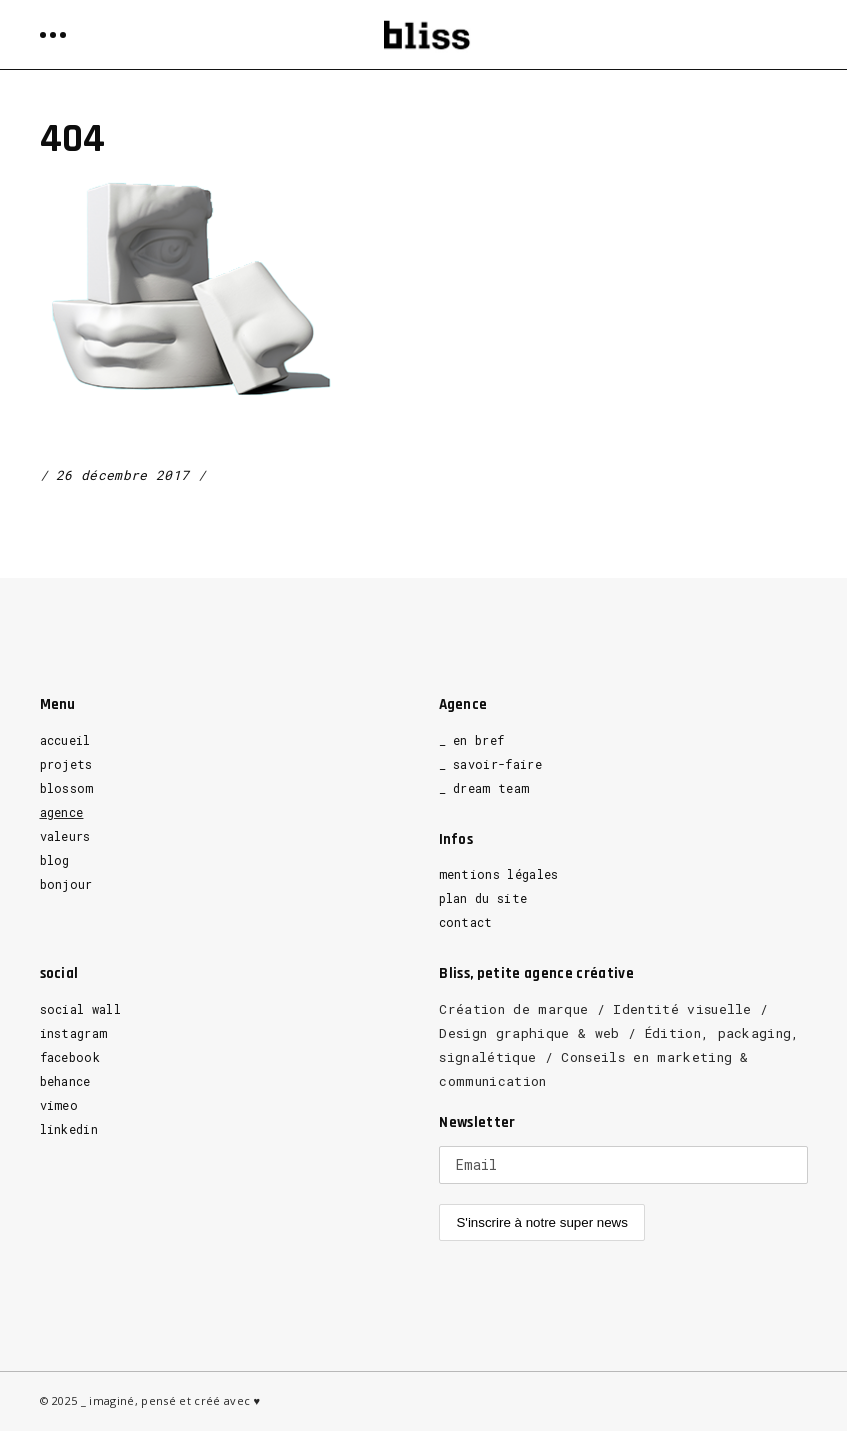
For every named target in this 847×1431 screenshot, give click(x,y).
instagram (74, 1033)
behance (65, 1081)
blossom (67, 788)
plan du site (483, 898)
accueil (65, 740)
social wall (81, 1009)
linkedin (69, 1129)
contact (466, 922)
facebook (70, 1057)
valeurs (65, 836)
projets (66, 764)
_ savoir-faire (491, 764)
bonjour (66, 884)
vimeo (59, 1105)
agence (62, 812)
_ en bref (472, 740)
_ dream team (484, 788)
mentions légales (499, 874)
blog (55, 860)
